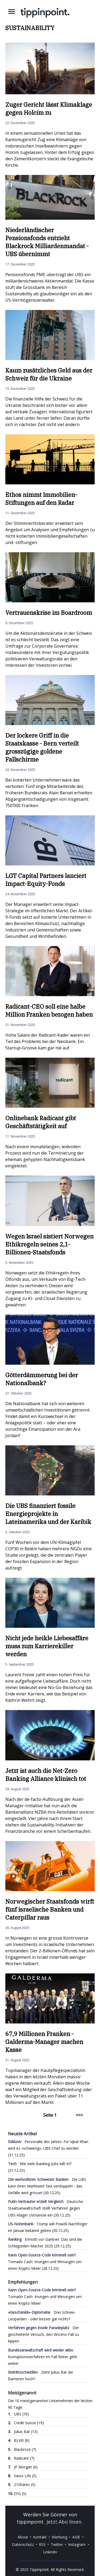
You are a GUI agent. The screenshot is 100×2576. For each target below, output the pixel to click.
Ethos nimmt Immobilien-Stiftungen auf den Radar (41, 498)
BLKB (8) (21, 2440)
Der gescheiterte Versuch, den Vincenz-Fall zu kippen (43, 2334)
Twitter (57, 2544)
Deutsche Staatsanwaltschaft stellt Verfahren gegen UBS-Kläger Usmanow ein (45, 2208)
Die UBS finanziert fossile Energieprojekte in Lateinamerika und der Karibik (48, 1514)
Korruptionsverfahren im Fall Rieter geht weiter (42, 2357)
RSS (42, 2544)
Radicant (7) (24, 2458)
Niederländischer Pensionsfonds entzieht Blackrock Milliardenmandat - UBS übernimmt (47, 242)
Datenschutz (23, 2544)
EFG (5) (20, 2493)
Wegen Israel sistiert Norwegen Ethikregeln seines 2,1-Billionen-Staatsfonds (49, 1244)
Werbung (59, 2537)
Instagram (77, 2544)
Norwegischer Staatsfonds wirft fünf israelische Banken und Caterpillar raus (49, 1909)
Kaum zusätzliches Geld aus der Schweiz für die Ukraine (48, 374)
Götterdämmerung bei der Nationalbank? (41, 1379)
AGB (76, 2537)
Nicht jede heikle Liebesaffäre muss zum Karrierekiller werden (46, 1646)
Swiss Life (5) (25, 2475)
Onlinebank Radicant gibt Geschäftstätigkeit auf (40, 1122)
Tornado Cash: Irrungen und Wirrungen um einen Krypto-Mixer (45, 2261)
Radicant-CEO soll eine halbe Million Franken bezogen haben (49, 1010)
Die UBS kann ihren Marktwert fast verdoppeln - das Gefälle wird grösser (47, 2186)
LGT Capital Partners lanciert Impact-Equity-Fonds (45, 880)
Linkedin (50, 2551)
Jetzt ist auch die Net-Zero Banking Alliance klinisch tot (45, 1774)
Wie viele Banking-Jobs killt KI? (39, 2163)
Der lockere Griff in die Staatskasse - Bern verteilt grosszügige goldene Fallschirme (42, 747)
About (23, 2537)
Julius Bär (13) (26, 2431)
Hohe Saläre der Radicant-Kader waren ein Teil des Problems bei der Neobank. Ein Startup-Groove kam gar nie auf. (47, 1041)
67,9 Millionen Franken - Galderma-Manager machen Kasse (44, 2042)
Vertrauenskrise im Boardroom (48, 612)
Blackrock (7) (25, 2449)
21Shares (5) (24, 2484)
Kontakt (40, 2537)
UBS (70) (21, 2413)
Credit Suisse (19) (29, 2422)
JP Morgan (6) (26, 2466)
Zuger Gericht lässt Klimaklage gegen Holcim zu (48, 108)
